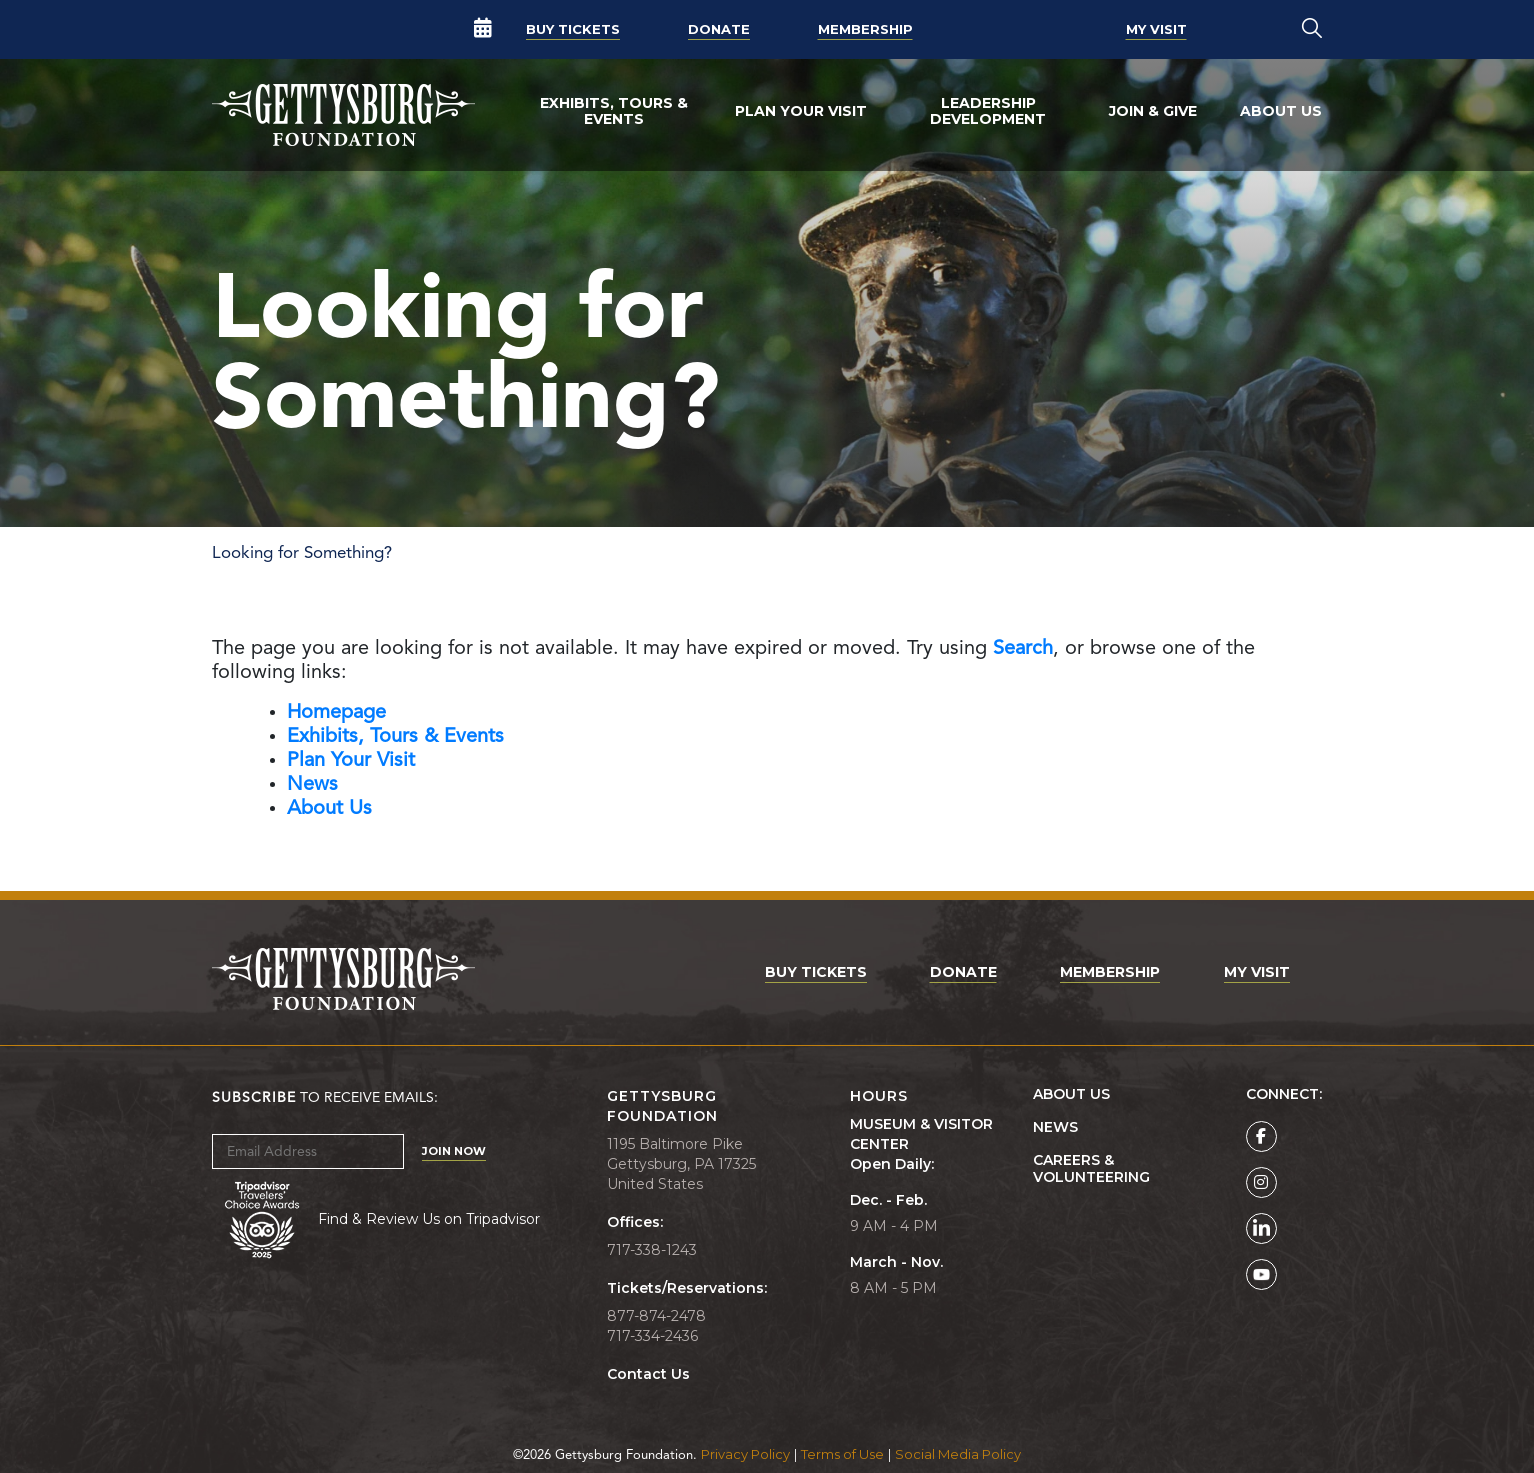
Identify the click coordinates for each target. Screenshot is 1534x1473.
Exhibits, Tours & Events (614, 111)
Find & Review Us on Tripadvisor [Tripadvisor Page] (429, 1219)
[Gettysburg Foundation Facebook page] (1261, 1136)
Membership (865, 29)
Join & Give (1153, 111)
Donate (719, 29)
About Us (1281, 111)
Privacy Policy (745, 1454)
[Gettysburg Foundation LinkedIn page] (1261, 1228)
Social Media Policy (958, 1454)
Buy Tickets (573, 29)
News (1055, 1127)
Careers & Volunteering (1091, 1169)
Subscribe (254, 1098)
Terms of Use (842, 1454)
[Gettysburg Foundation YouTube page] (1261, 1274)
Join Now (454, 1151)
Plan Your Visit (801, 111)
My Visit (1156, 29)
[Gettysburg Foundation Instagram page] (1261, 1182)
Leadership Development (988, 111)
